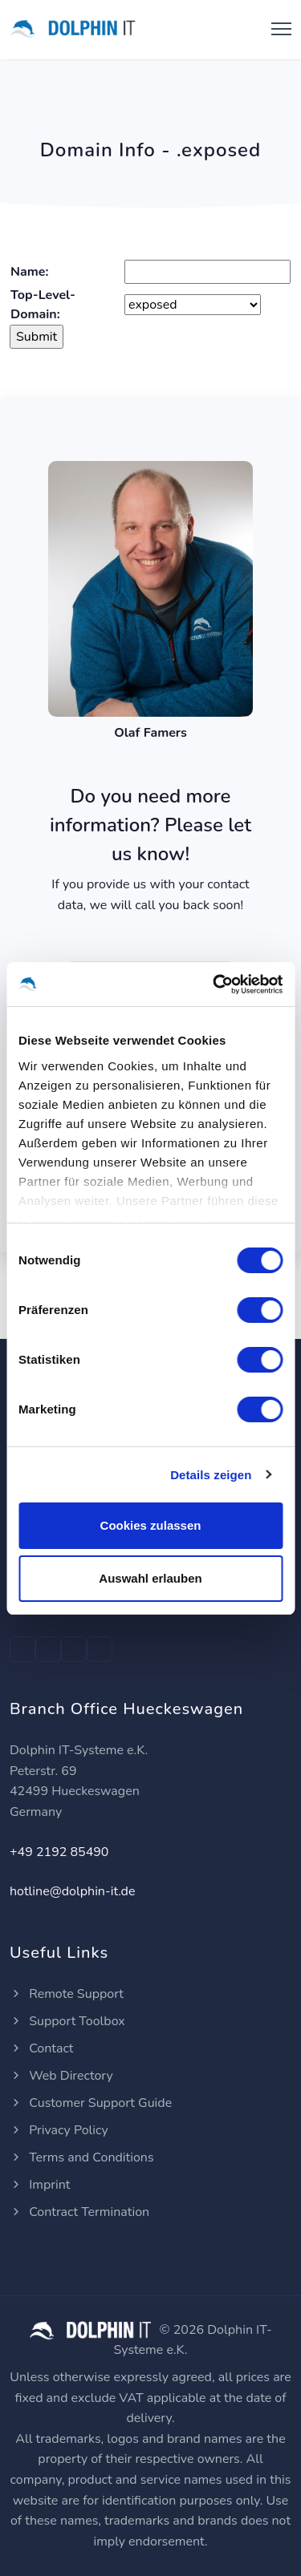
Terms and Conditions (82, 2157)
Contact (41, 2048)
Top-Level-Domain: (42, 304)
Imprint (40, 2185)
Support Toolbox (67, 2021)
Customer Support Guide (91, 2103)
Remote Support (67, 1994)
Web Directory (61, 2076)
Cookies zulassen (150, 1525)
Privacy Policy (59, 2130)
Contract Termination (79, 2212)
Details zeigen (210, 1475)
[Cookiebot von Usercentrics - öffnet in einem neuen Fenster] (214, 984)
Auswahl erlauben (150, 1578)
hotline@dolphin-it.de (72, 1891)
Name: (29, 272)
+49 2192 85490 (59, 1852)
